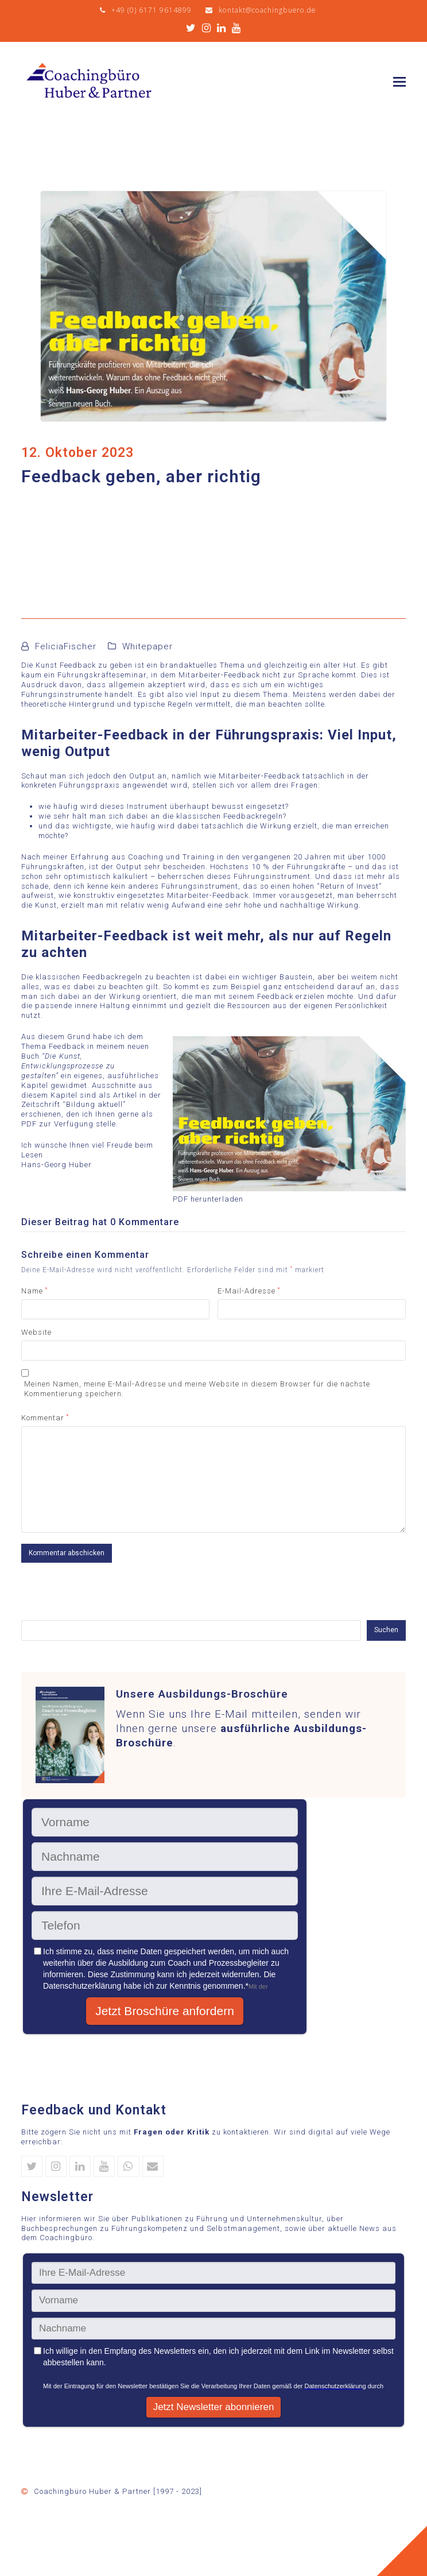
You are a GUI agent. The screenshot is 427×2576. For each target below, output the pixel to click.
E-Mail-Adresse (249, 1291)
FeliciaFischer (65, 646)
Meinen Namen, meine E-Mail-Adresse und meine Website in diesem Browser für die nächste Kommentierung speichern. (197, 1389)
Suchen (386, 1630)
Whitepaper (147, 646)
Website (36, 1332)
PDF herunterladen (208, 1199)
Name (34, 1291)
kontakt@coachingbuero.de (267, 10)
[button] (399, 82)
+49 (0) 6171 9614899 (151, 10)
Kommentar (45, 1417)
